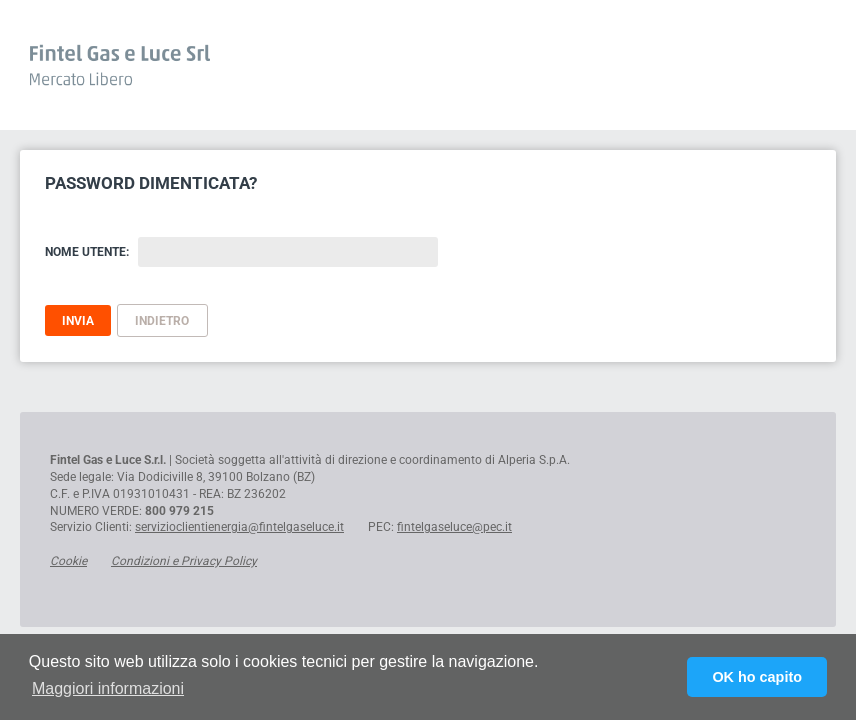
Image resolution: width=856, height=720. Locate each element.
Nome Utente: (87, 252)
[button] (108, 689)
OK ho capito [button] (757, 677)
